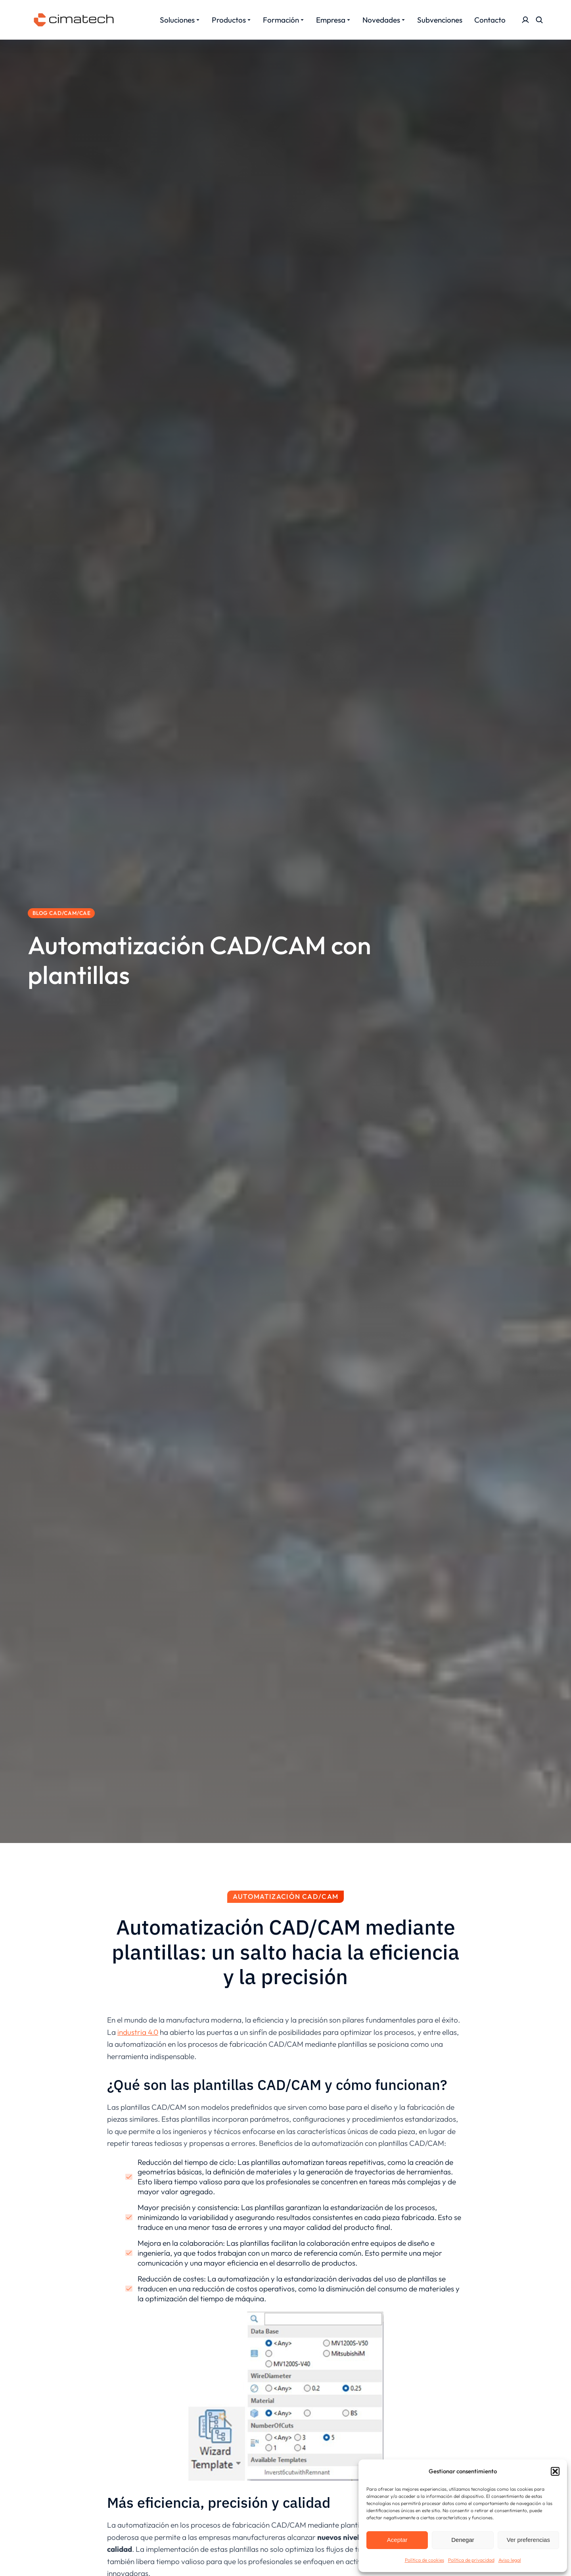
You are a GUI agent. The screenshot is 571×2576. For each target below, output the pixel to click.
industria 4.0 (137, 2032)
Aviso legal (509, 2560)
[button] (555, 2471)
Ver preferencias (528, 2539)
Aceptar (397, 2539)
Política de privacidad (471, 2560)
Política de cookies (424, 2560)
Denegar (462, 2539)
